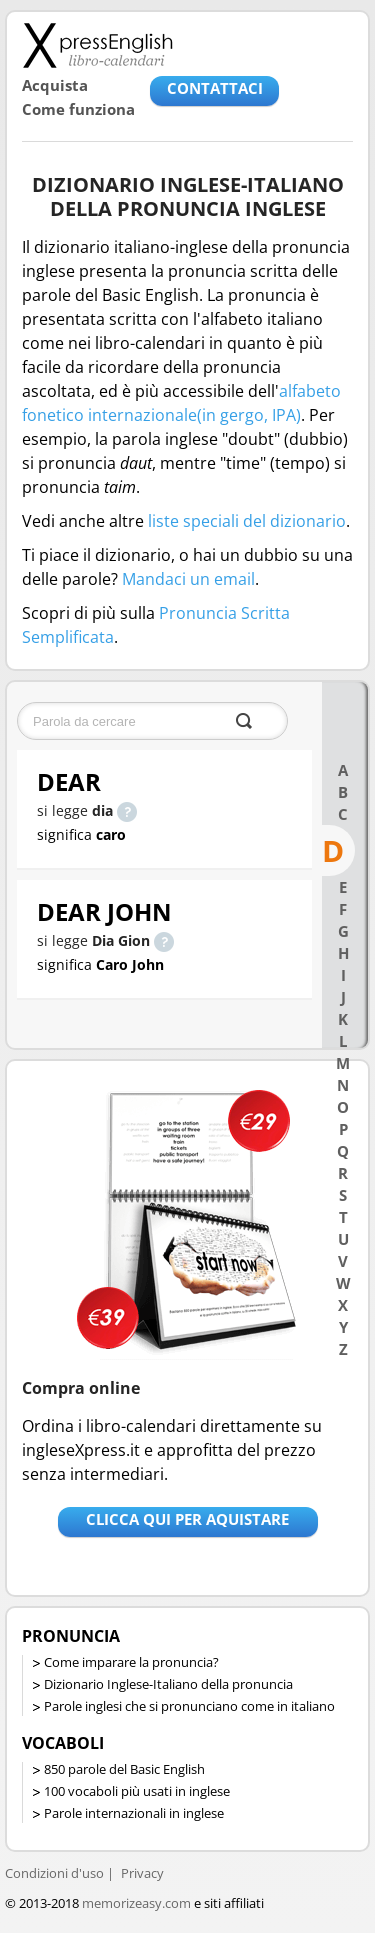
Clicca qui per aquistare (187, 1519)
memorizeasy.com (136, 1903)
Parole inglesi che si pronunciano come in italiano (189, 1706)
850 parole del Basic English (124, 1769)
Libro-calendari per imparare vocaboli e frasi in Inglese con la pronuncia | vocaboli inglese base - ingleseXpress (97, 45)
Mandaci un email (188, 579)
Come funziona (78, 109)
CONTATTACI (215, 88)
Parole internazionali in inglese (134, 1813)
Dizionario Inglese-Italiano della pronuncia (168, 1684)
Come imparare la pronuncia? (131, 1662)
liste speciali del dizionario (247, 521)
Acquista (55, 85)
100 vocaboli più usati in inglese (137, 1791)
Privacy (142, 1873)
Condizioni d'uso (54, 1873)
